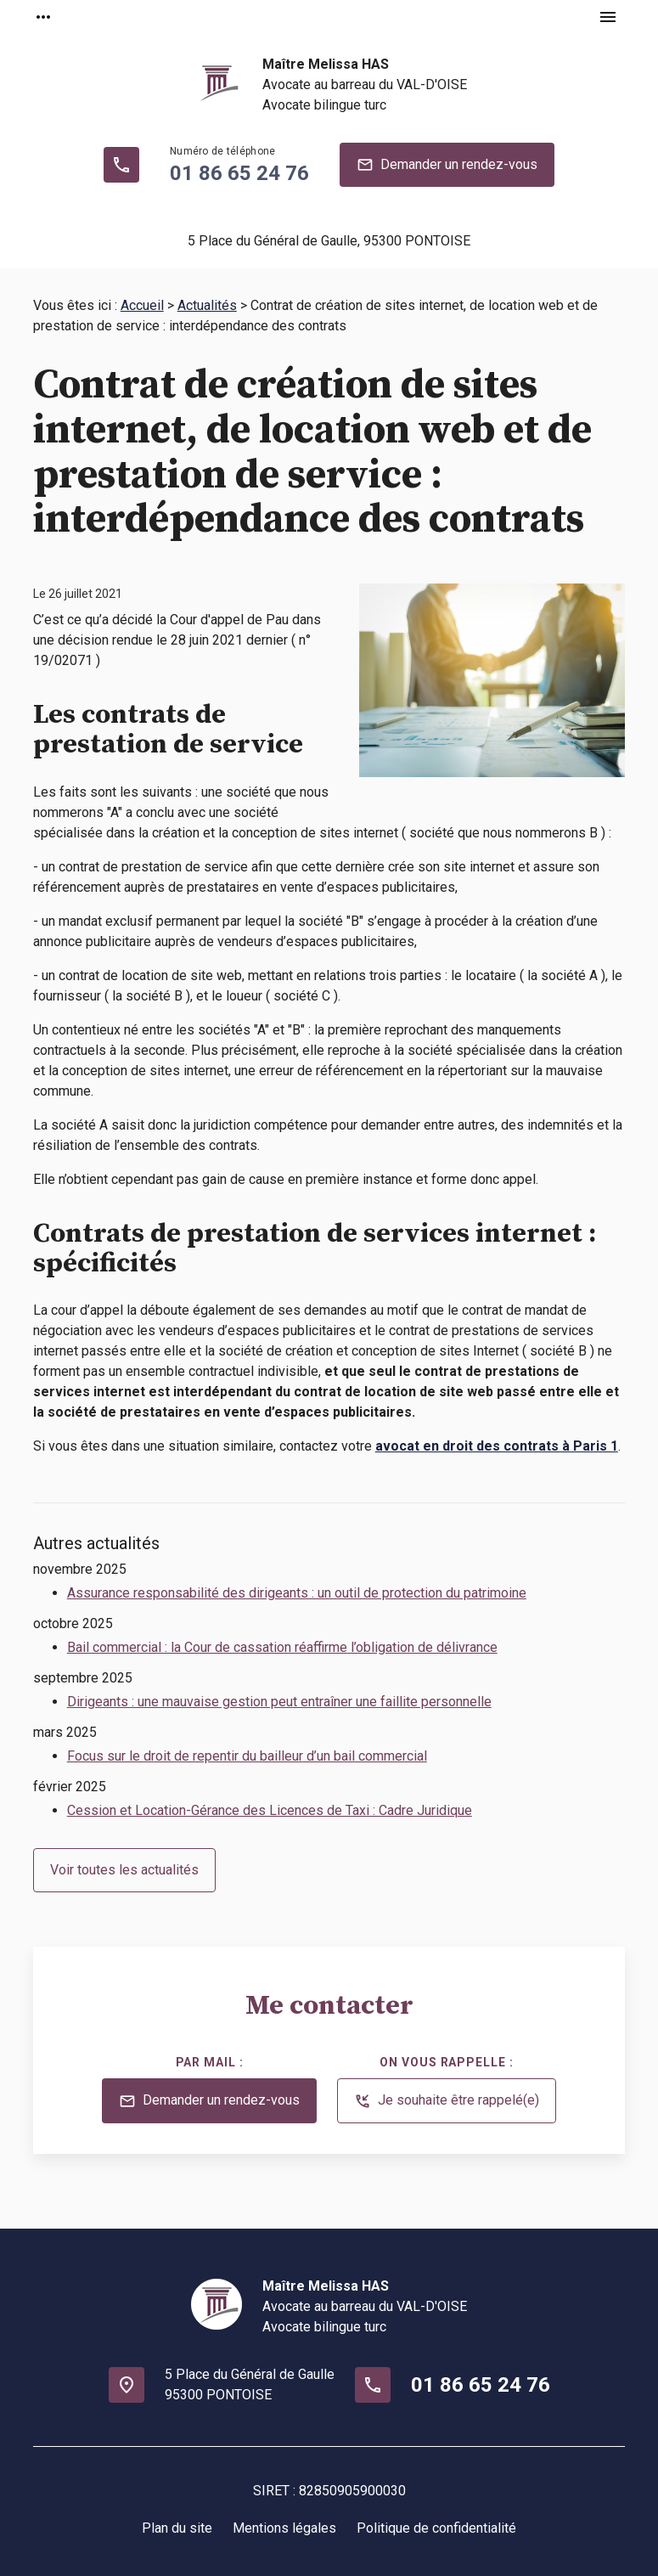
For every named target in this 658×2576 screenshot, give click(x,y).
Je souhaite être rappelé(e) (446, 2101)
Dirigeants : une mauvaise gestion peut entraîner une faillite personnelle (279, 1702)
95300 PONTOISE (329, 241)
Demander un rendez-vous (447, 165)
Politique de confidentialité (436, 2528)
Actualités (207, 305)
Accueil (142, 305)
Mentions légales (284, 2528)
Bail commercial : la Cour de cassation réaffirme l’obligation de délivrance (282, 1647)
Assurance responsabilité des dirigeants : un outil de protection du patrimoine (296, 1593)
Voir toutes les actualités (124, 1870)
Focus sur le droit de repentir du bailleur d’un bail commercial (247, 1756)
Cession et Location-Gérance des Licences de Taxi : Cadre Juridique (269, 1810)
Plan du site (177, 2528)
